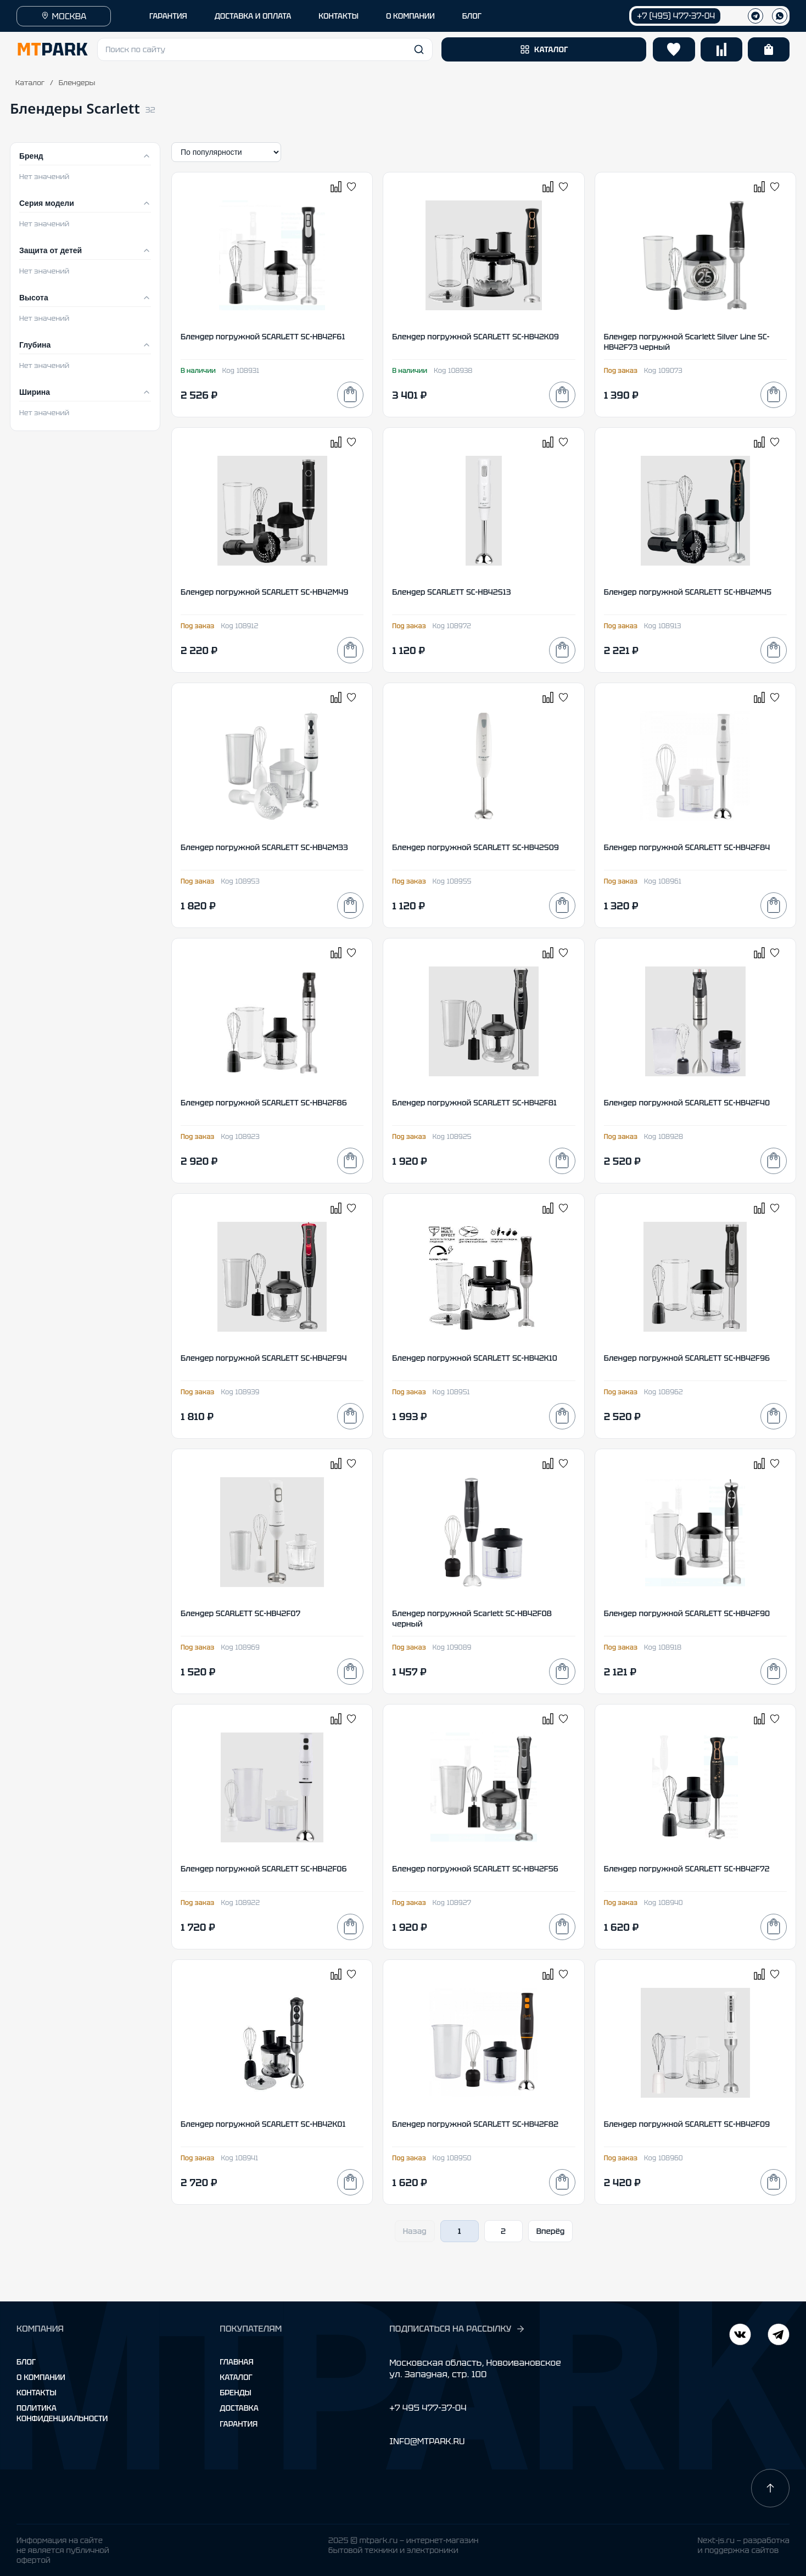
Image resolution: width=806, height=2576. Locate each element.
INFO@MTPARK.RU (426, 2441)
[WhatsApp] (779, 16)
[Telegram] (740, 2335)
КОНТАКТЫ (338, 16)
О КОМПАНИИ (410, 16)
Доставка (239, 2408)
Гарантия (239, 2424)
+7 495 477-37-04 (427, 2407)
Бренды (235, 2393)
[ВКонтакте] (779, 2335)
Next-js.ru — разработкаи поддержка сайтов (743, 2545)
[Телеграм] (755, 16)
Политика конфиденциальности (62, 2413)
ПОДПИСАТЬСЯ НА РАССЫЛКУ (457, 2328)
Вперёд (550, 2231)
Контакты (36, 2393)
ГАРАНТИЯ (168, 16)
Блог (26, 2362)
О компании (40, 2377)
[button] (265, 49)
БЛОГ (472, 16)
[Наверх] (770, 2488)
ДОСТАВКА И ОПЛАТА (253, 16)
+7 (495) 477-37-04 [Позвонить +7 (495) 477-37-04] (676, 15)
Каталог (29, 82)
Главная (236, 2362)
